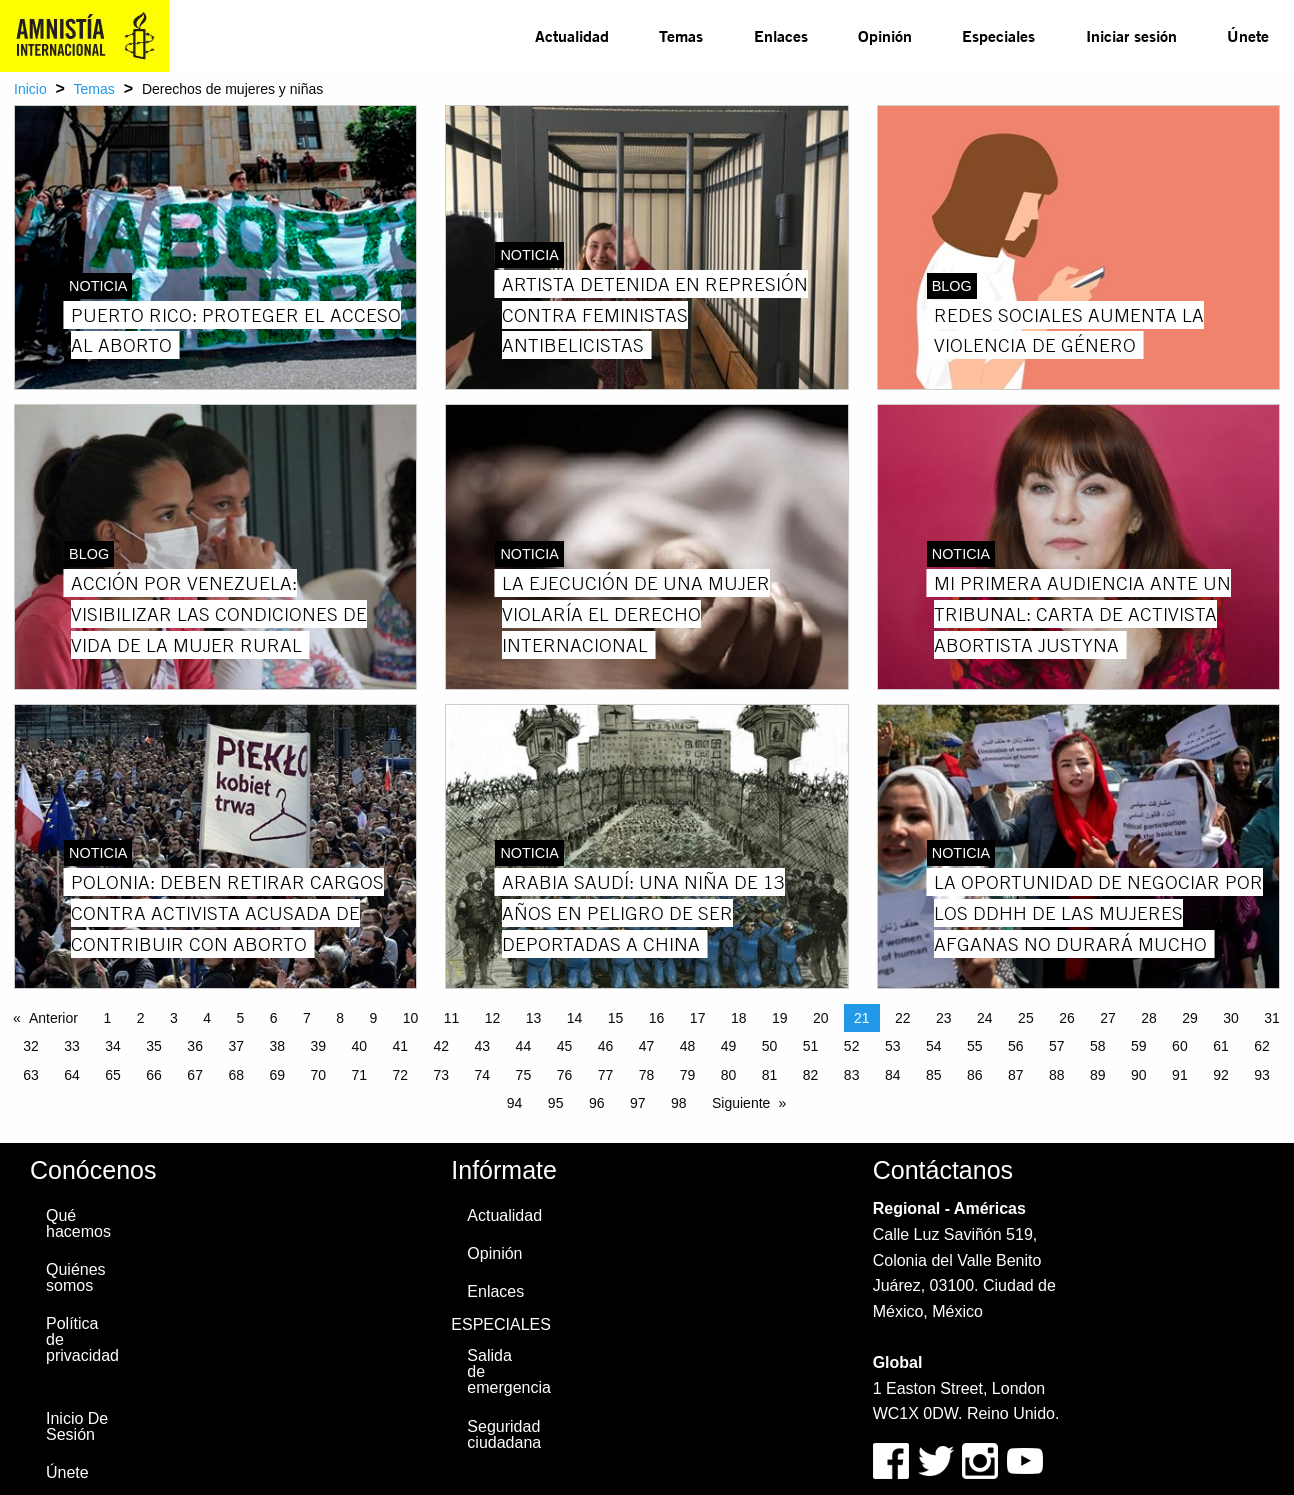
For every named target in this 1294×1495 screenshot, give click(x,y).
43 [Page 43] (483, 1046)
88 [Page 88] (1057, 1075)
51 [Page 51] (811, 1046)
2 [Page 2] (141, 1018)
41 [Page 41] (401, 1046)
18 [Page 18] (739, 1018)
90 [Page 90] (1139, 1075)
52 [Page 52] (852, 1046)
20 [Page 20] (821, 1018)
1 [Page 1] (107, 1018)
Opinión (885, 35)
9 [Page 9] (373, 1018)
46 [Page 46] (606, 1046)
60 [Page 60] (1180, 1046)
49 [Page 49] (729, 1046)
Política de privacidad (82, 1339)
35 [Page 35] (154, 1046)
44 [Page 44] (524, 1046)
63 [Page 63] (31, 1075)
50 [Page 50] (770, 1046)
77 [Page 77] (606, 1075)
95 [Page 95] (556, 1103)
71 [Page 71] (359, 1075)
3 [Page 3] (174, 1018)
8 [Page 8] (340, 1018)
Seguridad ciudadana (504, 1434)
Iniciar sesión (1131, 35)
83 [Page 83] (852, 1075)
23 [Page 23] (944, 1018)
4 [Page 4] (207, 1018)
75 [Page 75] (524, 1075)
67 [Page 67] (195, 1075)
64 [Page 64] (72, 1075)
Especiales (998, 35)
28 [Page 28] (1149, 1018)
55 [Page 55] (975, 1046)
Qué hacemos (78, 1223)
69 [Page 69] (277, 1075)
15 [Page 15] (616, 1018)
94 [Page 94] (515, 1103)
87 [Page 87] (1016, 1075)
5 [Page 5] (240, 1018)
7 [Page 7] (307, 1018)
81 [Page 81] (770, 1075)
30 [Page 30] (1231, 1018)
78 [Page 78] (647, 1075)
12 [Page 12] (493, 1018)
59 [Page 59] (1139, 1046)
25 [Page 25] (1026, 1018)
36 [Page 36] (195, 1046)
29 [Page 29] (1190, 1018)
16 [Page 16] (657, 1018)
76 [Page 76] (565, 1075)
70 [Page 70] (318, 1075)
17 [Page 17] (698, 1018)
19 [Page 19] (780, 1018)
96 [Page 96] (597, 1103)
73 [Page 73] (442, 1075)
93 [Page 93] (1262, 1075)
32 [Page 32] (31, 1046)
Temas (681, 35)
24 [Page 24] (985, 1018)
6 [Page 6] (274, 1018)
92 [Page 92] (1221, 1075)
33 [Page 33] (72, 1046)
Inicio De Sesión (77, 1426)
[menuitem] (572, 36)
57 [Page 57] (1057, 1046)
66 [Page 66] (154, 1075)
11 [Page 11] (452, 1018)
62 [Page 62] (1262, 1046)
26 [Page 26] (1067, 1018)
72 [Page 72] (401, 1075)
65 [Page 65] (113, 1075)
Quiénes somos (76, 1277)
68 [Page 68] (236, 1075)
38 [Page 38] (277, 1046)
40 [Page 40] (359, 1046)
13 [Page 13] (534, 1018)
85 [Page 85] (934, 1075)
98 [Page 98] (679, 1103)
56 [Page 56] (1016, 1046)
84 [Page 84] (893, 1075)
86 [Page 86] (975, 1075)
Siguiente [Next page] (741, 1103)
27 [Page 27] (1108, 1018)
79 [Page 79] (688, 1075)
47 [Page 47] (647, 1046)
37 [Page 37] (236, 1046)
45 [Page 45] (565, 1046)
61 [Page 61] (1221, 1046)
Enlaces (781, 35)
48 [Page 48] (688, 1046)
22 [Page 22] (903, 1018)
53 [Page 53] (893, 1046)
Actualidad (572, 35)
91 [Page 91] (1180, 1075)
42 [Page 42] (442, 1046)
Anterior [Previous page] (53, 1018)
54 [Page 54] (934, 1046)
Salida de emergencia (508, 1371)
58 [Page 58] (1098, 1046)
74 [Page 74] (483, 1075)
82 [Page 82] (811, 1075)
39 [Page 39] (318, 1046)
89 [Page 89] (1098, 1075)
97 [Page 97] (638, 1103)
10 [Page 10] (411, 1018)
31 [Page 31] (1272, 1018)
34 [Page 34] (113, 1046)
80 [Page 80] (729, 1075)
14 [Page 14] (575, 1018)
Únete (1248, 35)
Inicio (30, 89)
